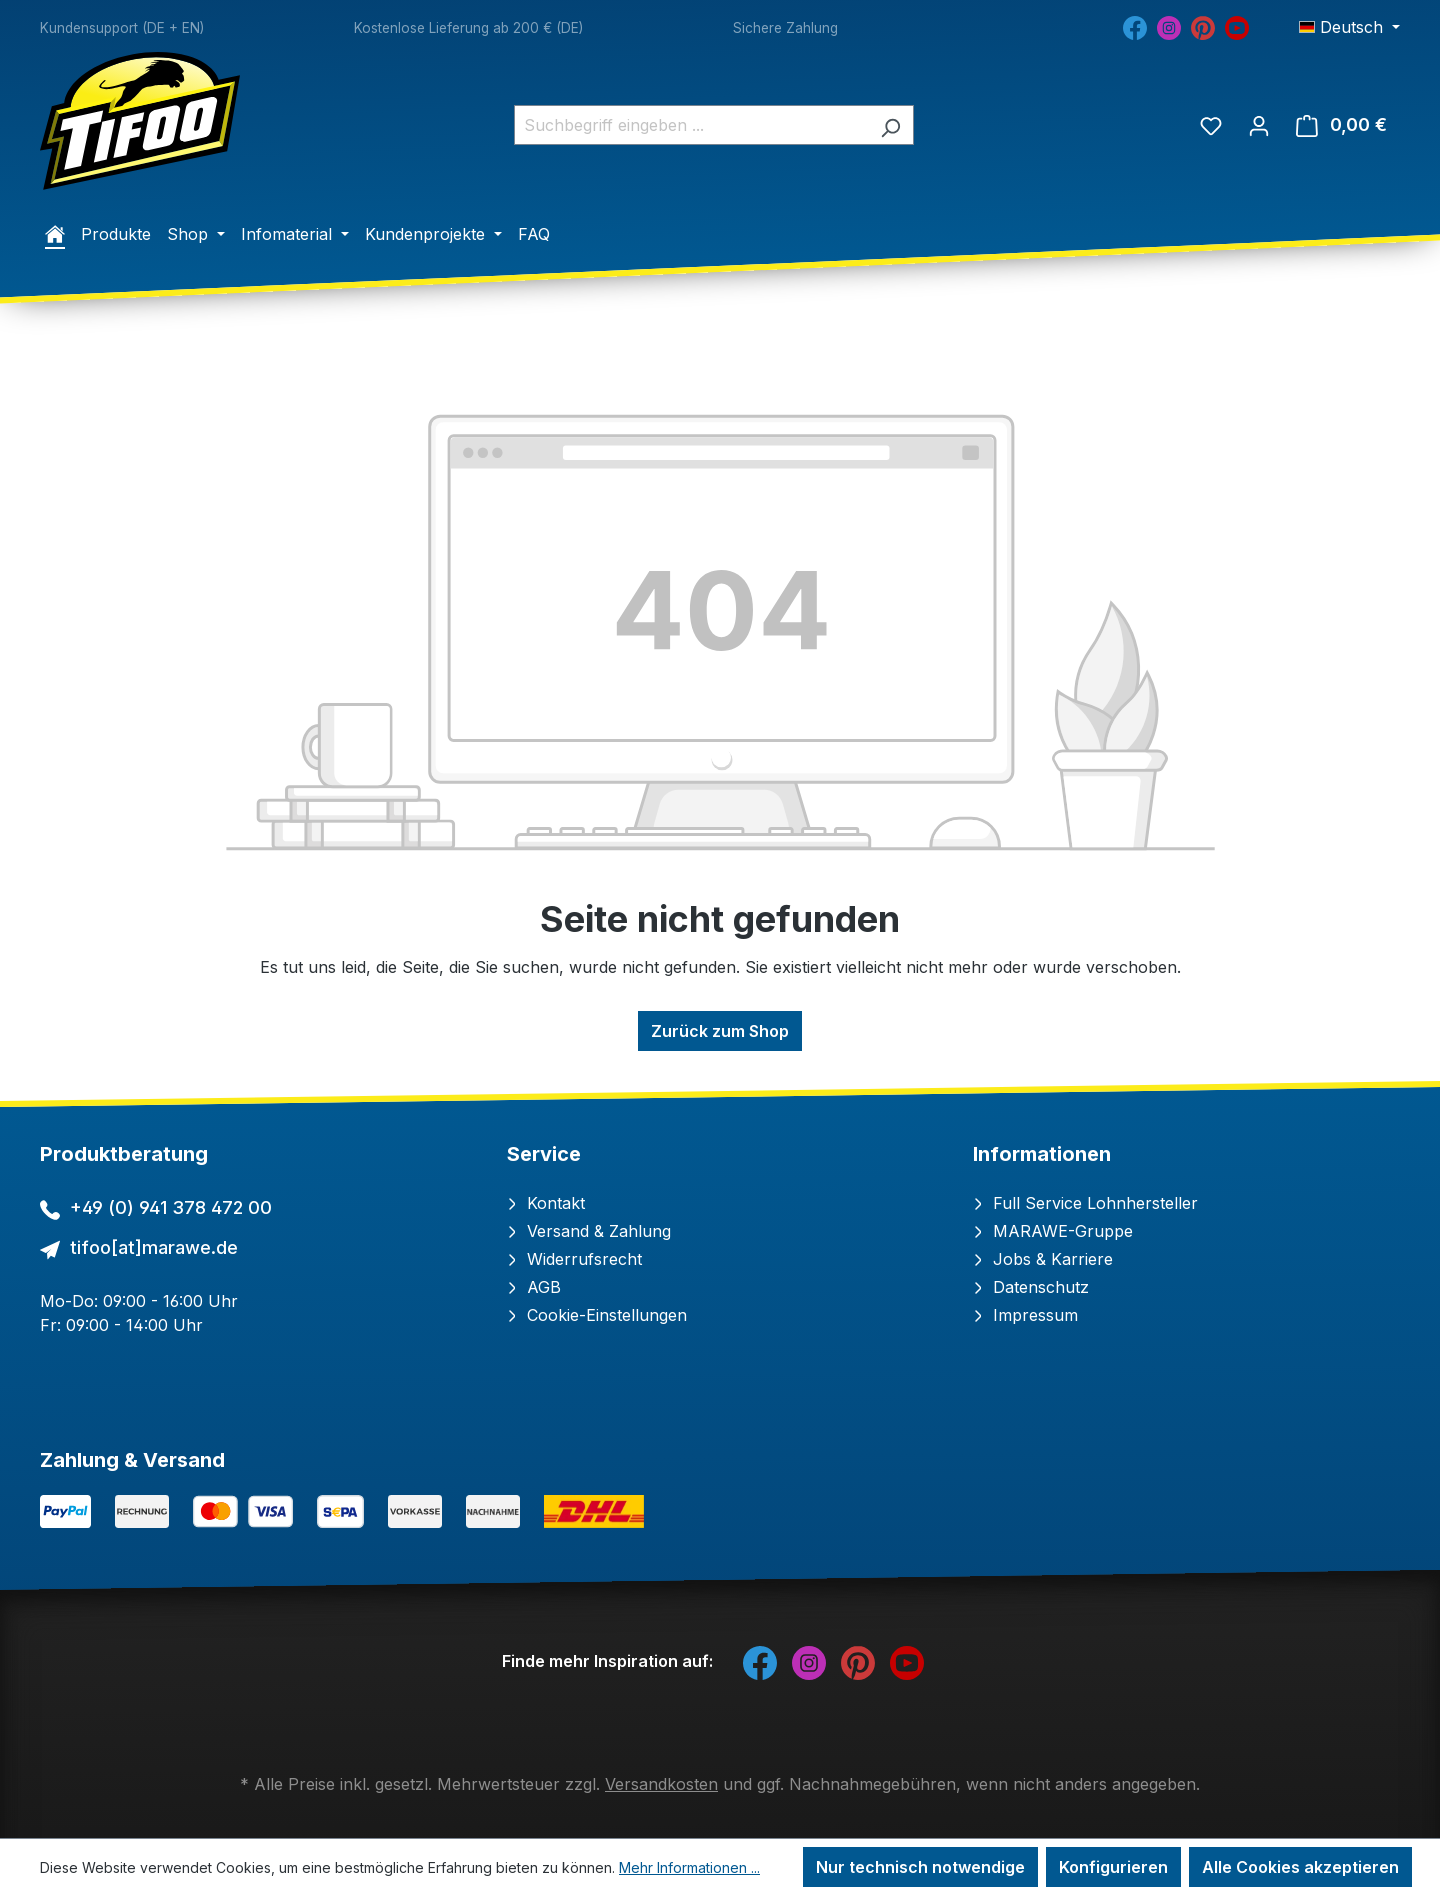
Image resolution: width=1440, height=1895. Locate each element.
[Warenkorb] (1341, 125)
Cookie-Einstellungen (597, 1315)
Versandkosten (661, 1784)
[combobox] (691, 125)
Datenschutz (1031, 1287)
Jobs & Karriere (1043, 1259)
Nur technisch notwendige (920, 1867)
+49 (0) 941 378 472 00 (171, 1207)
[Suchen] (890, 125)
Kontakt (546, 1203)
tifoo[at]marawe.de (154, 1247)
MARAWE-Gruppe (1053, 1231)
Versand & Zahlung (589, 1231)
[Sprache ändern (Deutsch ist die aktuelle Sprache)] (1349, 27)
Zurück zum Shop (720, 1031)
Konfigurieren (1113, 1867)
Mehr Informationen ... (689, 1867)
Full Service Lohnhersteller (1085, 1203)
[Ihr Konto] (1259, 125)
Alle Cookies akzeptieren (1300, 1867)
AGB (534, 1287)
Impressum (1025, 1315)
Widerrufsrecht (574, 1259)
